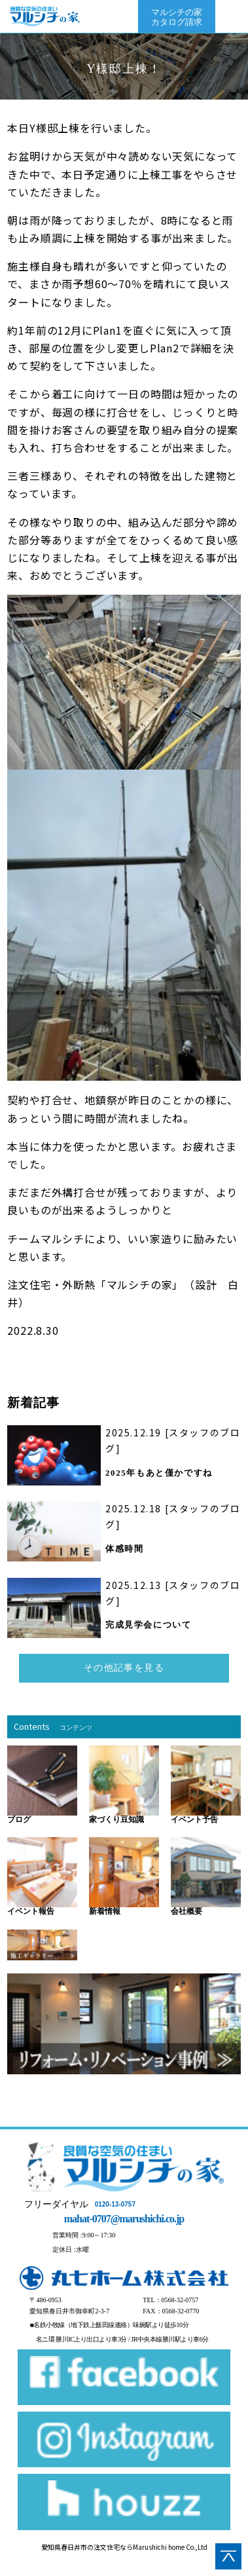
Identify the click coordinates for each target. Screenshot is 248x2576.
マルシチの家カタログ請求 (176, 17)
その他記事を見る (124, 1668)
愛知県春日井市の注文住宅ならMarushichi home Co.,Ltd (124, 2547)
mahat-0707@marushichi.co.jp (124, 2218)
